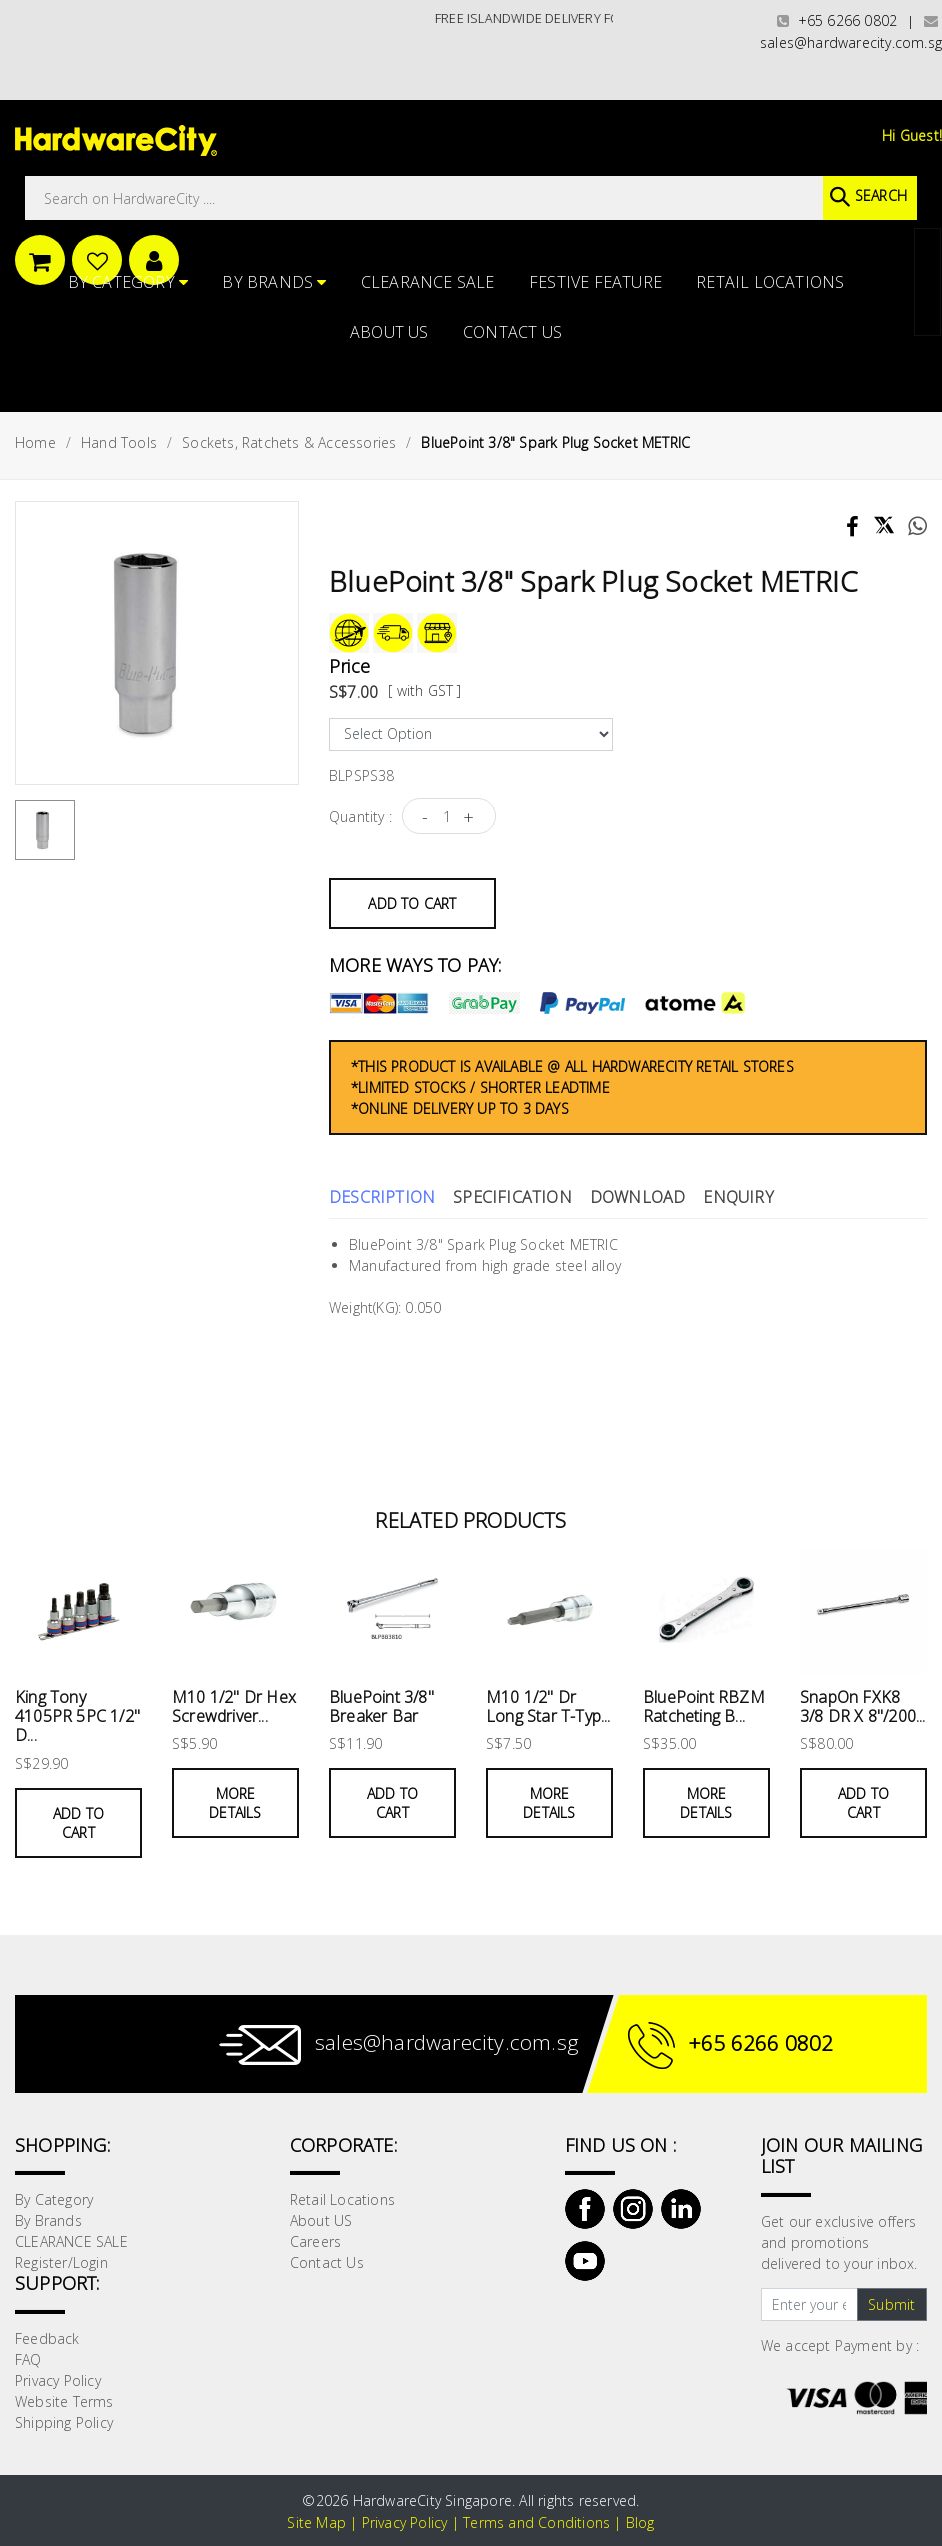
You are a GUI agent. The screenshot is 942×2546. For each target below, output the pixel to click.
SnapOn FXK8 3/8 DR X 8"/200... (863, 1706)
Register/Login (61, 2262)
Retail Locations (770, 282)
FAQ (28, 2359)
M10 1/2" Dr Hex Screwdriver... (234, 1706)
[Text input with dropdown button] (809, 2305)
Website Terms (64, 2401)
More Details (235, 1803)
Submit (891, 2304)
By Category (128, 282)
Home (35, 442)
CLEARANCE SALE (428, 282)
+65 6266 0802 (837, 20)
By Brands (274, 282)
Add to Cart (412, 903)
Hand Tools (119, 442)
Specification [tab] (512, 1197)
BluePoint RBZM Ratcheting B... (704, 1706)
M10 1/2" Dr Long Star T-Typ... (548, 1706)
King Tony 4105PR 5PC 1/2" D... (77, 1716)
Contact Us (512, 332)
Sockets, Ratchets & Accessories (289, 442)
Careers (315, 2241)
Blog (640, 2522)
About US (389, 332)
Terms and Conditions (536, 2522)
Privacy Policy (58, 2380)
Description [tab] (382, 1197)
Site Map (316, 2522)
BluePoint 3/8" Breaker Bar (381, 1706)
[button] (940, 114)
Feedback (47, 2338)
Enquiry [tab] (738, 1197)
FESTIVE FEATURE (595, 282)
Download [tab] (638, 1197)
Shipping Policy (64, 2422)
